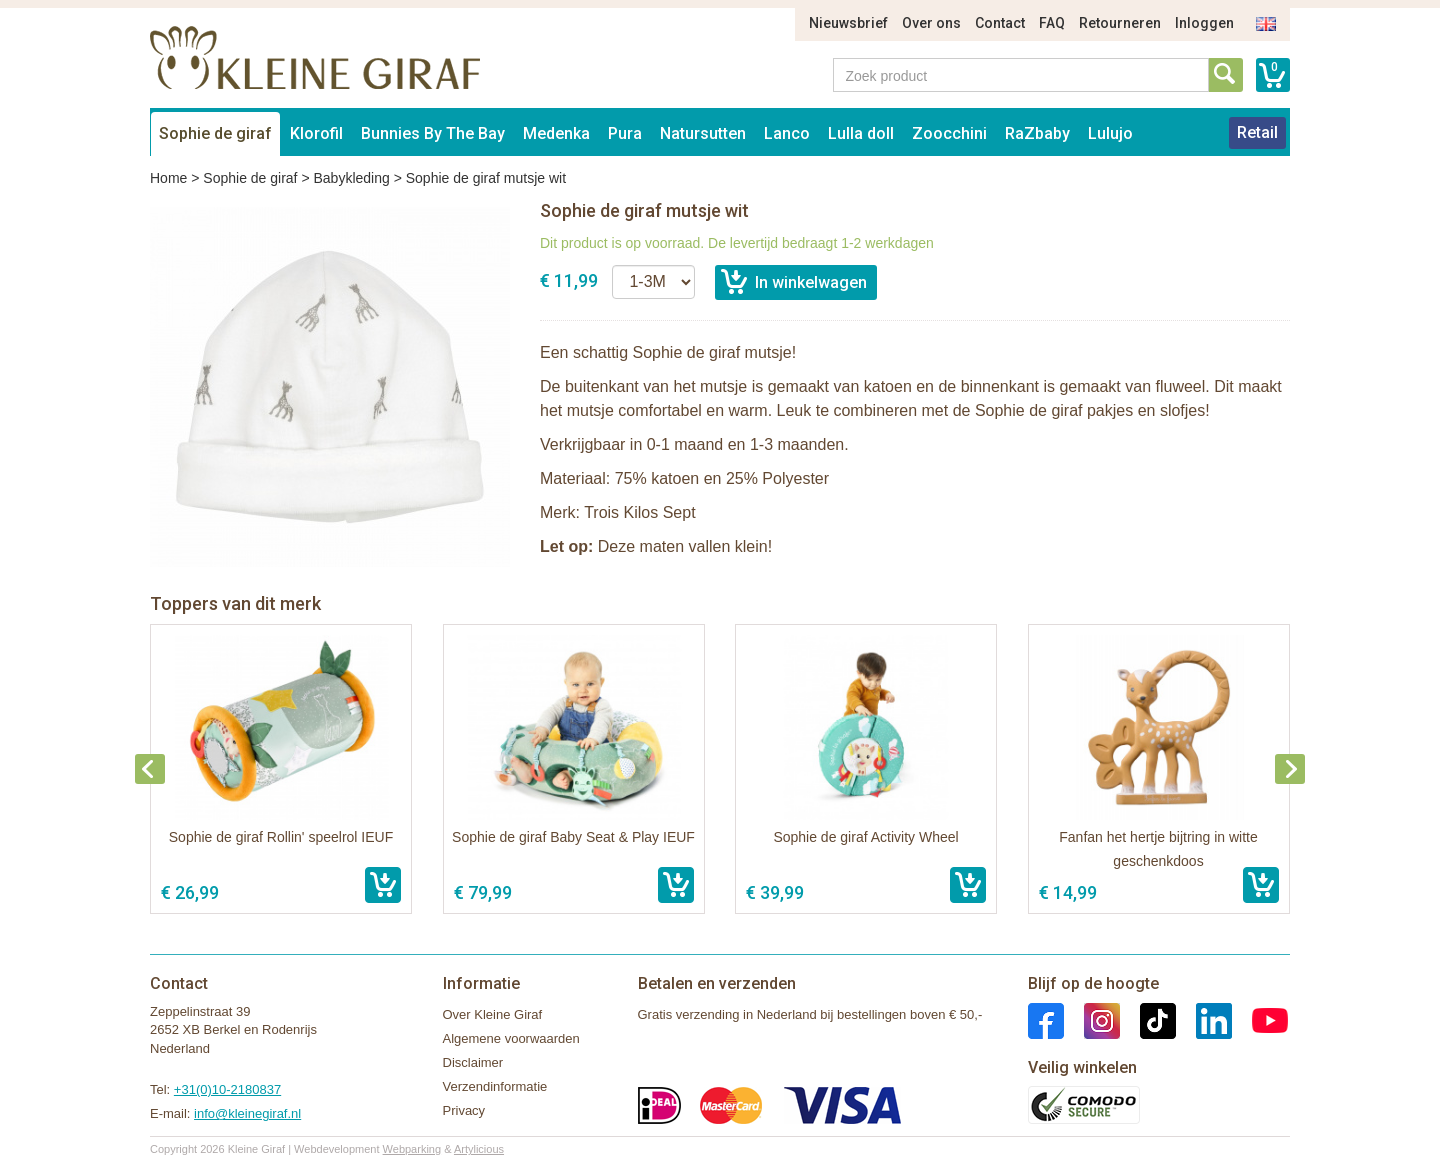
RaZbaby (1037, 133)
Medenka (556, 133)
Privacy (464, 1110)
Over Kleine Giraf (493, 1014)
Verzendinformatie (495, 1086)
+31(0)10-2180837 (227, 1089)
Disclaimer (473, 1062)
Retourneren (1120, 23)
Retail (1257, 132)
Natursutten (703, 133)
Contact (1000, 23)
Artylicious (479, 1149)
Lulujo (1110, 133)
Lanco (787, 133)
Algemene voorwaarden (511, 1038)
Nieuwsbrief (848, 23)
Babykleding (351, 178)
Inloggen (1204, 23)
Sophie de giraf (215, 133)
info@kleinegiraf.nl (247, 1113)
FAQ (1052, 23)
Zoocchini (949, 133)
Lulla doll (861, 133)
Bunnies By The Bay (433, 133)
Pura (625, 133)
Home (168, 178)
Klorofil (316, 133)
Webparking (412, 1149)
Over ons (931, 23)
